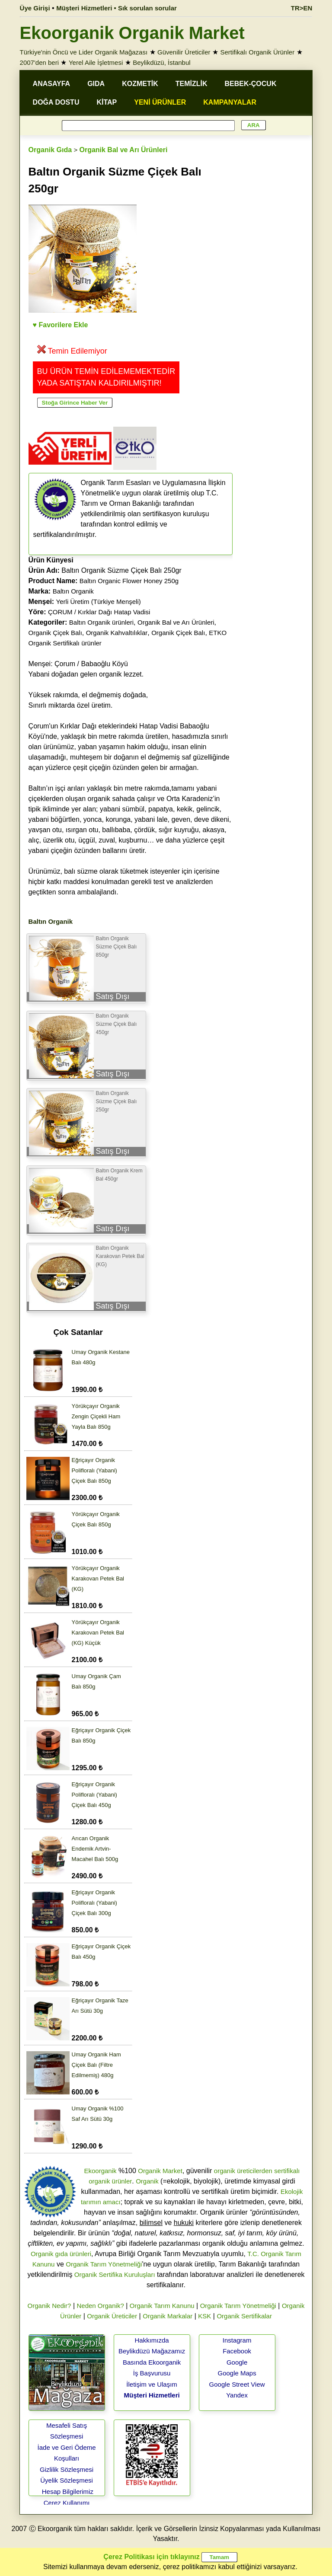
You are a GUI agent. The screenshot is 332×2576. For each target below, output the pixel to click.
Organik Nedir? (49, 2305)
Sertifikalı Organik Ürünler (257, 52)
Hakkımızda (151, 2340)
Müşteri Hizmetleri (151, 2395)
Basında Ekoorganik (152, 2362)
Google (237, 2362)
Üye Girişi (35, 8)
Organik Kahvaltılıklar (117, 632)
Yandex (237, 2395)
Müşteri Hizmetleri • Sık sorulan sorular (116, 8)
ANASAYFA (51, 83)
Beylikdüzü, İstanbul (161, 62)
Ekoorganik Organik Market (132, 32)
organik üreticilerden (243, 2170)
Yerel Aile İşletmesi (96, 62)
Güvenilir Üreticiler (184, 52)
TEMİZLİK (192, 83)
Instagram (237, 2340)
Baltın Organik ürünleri (101, 622)
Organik (147, 2181)
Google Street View (237, 2384)
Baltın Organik (73, 591)
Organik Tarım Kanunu (162, 2305)
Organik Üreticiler (112, 2316)
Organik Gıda (50, 149)
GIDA (96, 83)
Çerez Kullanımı (67, 2502)
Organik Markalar (167, 2316)
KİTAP (106, 102)
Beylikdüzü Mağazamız (151, 2351)
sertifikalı (287, 2170)
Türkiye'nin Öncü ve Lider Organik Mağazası (84, 52)
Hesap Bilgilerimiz (67, 2491)
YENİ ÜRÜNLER (160, 102)
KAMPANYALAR (229, 102)
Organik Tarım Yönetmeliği (104, 2264)
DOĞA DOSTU (56, 102)
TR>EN (302, 8)
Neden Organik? (100, 2305)
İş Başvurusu (152, 2373)
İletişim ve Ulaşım (151, 2384)
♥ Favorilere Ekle (60, 325)
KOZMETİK (140, 83)
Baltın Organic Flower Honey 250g (129, 580)
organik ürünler (110, 2181)
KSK (204, 2316)
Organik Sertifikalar (244, 2316)
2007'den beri (39, 62)
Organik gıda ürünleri (61, 2253)
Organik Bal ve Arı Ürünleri (123, 149)
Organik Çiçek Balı (55, 632)
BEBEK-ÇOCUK (250, 83)
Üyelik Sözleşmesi (66, 2480)
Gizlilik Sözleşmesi (66, 2469)
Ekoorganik (100, 2170)
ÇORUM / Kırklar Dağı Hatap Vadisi (99, 612)
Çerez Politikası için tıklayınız (151, 2556)
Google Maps (236, 2373)
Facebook (237, 2351)
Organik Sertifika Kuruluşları (114, 2274)
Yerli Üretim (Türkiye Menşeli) (98, 601)
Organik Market (160, 2170)
